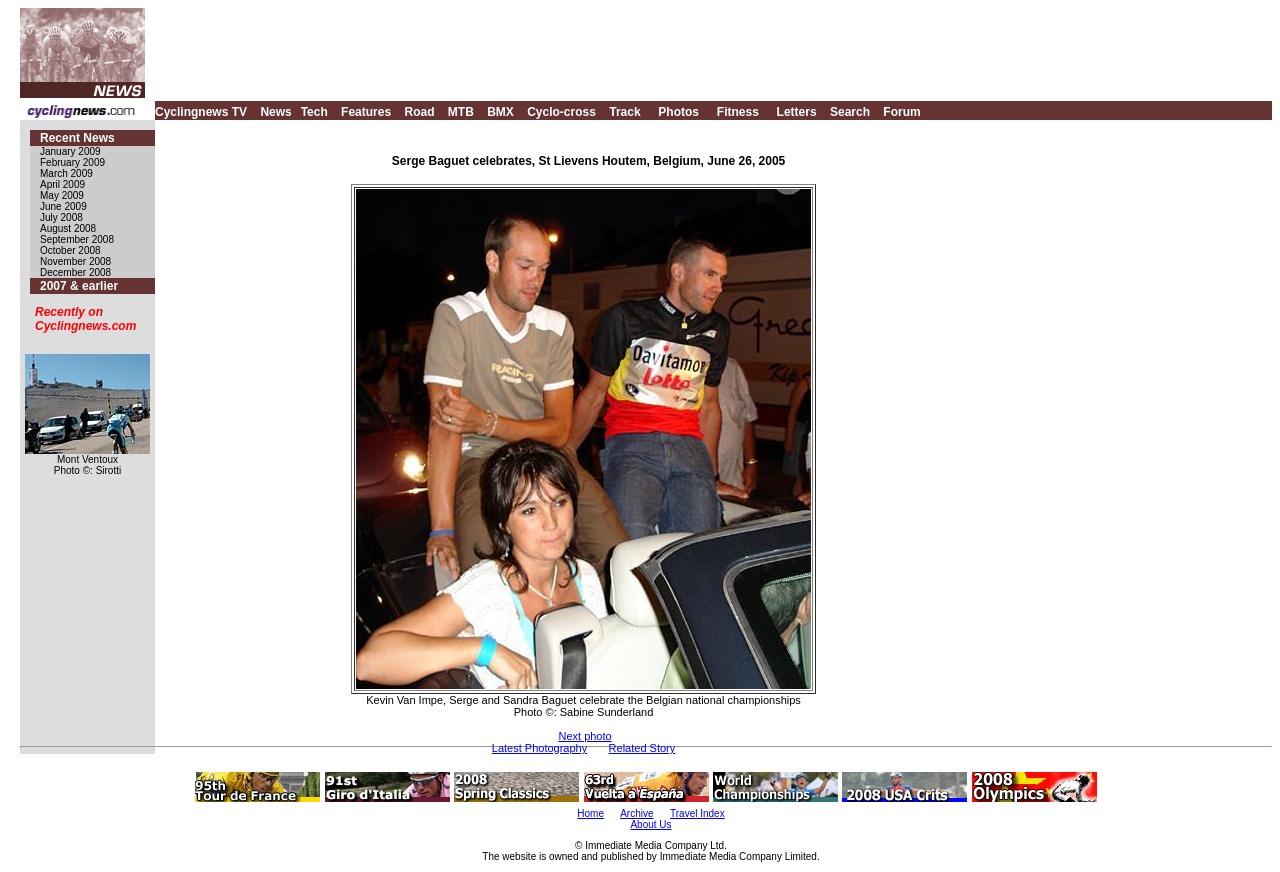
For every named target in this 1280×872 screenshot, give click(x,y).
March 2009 (66, 173)
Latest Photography (539, 748)
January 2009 (70, 151)
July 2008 (61, 217)
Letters (797, 112)
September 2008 (77, 239)
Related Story (642, 748)
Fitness (738, 112)
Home (590, 813)
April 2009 (62, 184)
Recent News (77, 138)
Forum (901, 112)
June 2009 (63, 206)
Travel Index (697, 813)
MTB (461, 112)
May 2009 (62, 195)
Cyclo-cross (561, 112)
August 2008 (68, 228)
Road (419, 112)
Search (850, 112)
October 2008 (70, 250)
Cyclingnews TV (201, 112)
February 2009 (72, 162)
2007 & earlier (79, 286)
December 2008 (75, 272)
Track (624, 112)
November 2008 (75, 261)
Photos (678, 112)
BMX (500, 112)
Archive (636, 813)
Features (366, 112)
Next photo (584, 736)
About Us (650, 824)
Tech (314, 112)
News (275, 112)
